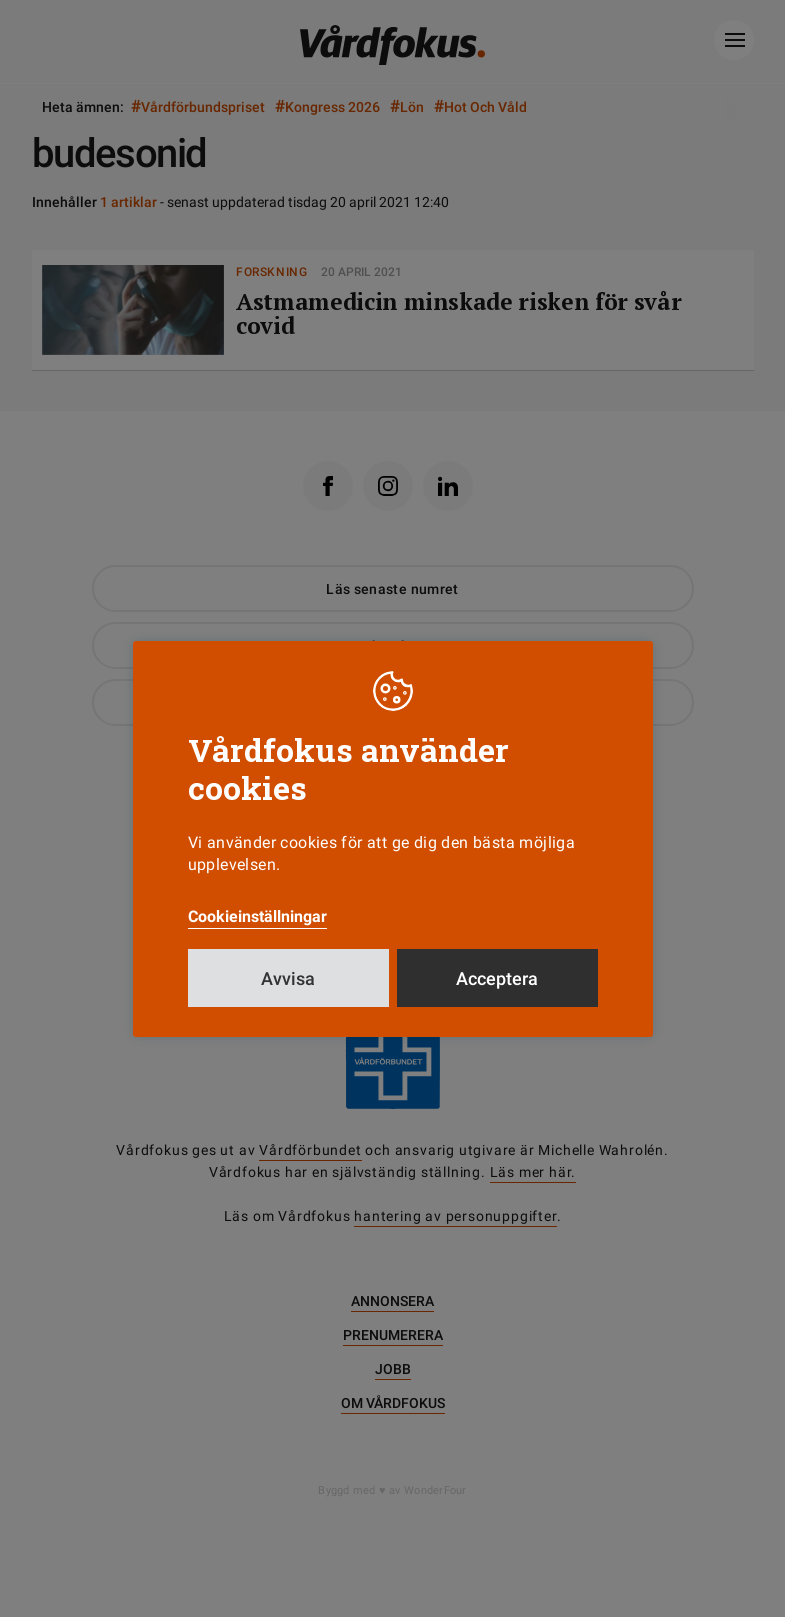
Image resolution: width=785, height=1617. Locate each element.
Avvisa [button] (288, 978)
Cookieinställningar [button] (257, 916)
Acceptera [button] (497, 978)
